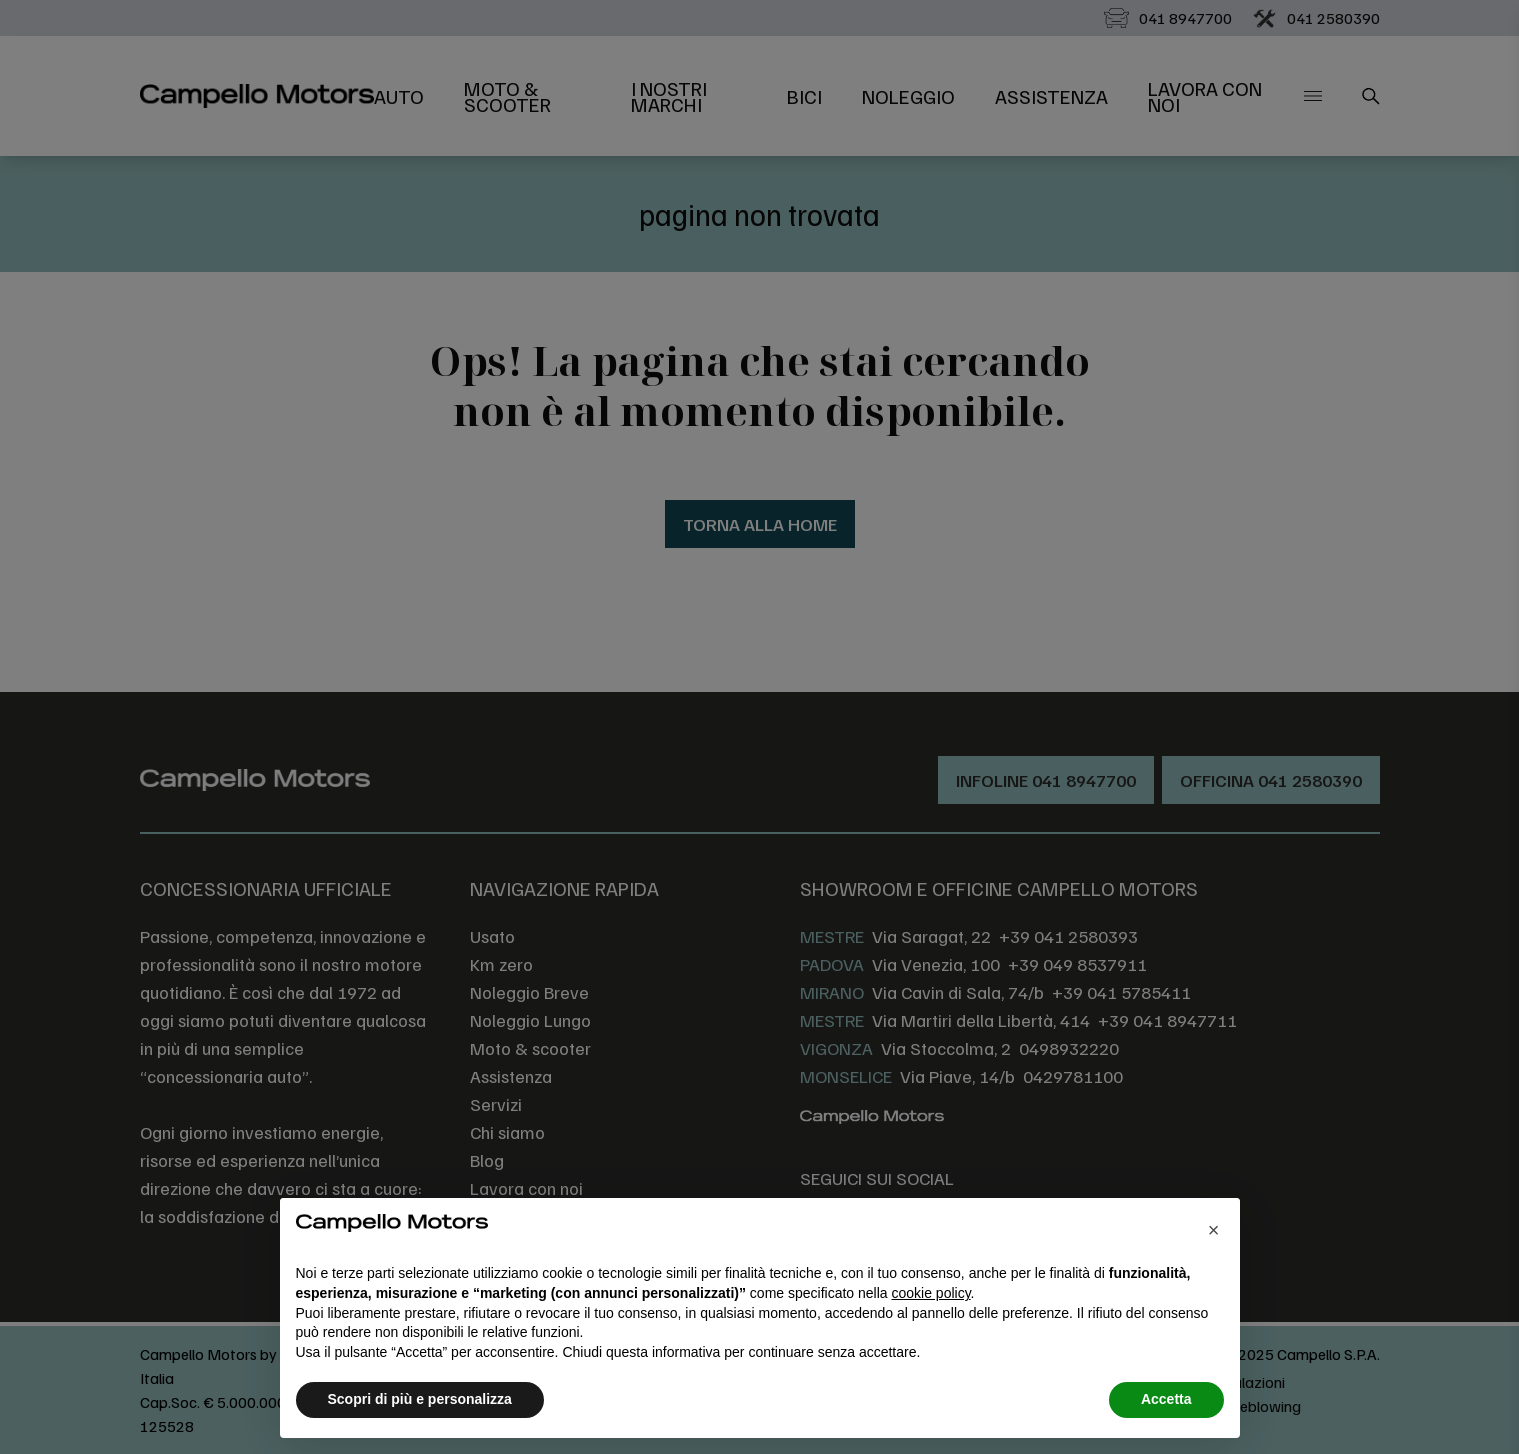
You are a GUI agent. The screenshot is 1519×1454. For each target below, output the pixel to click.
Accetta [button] (1166, 1399)
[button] (1214, 1230)
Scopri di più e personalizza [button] (420, 1399)
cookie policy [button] (930, 1293)
